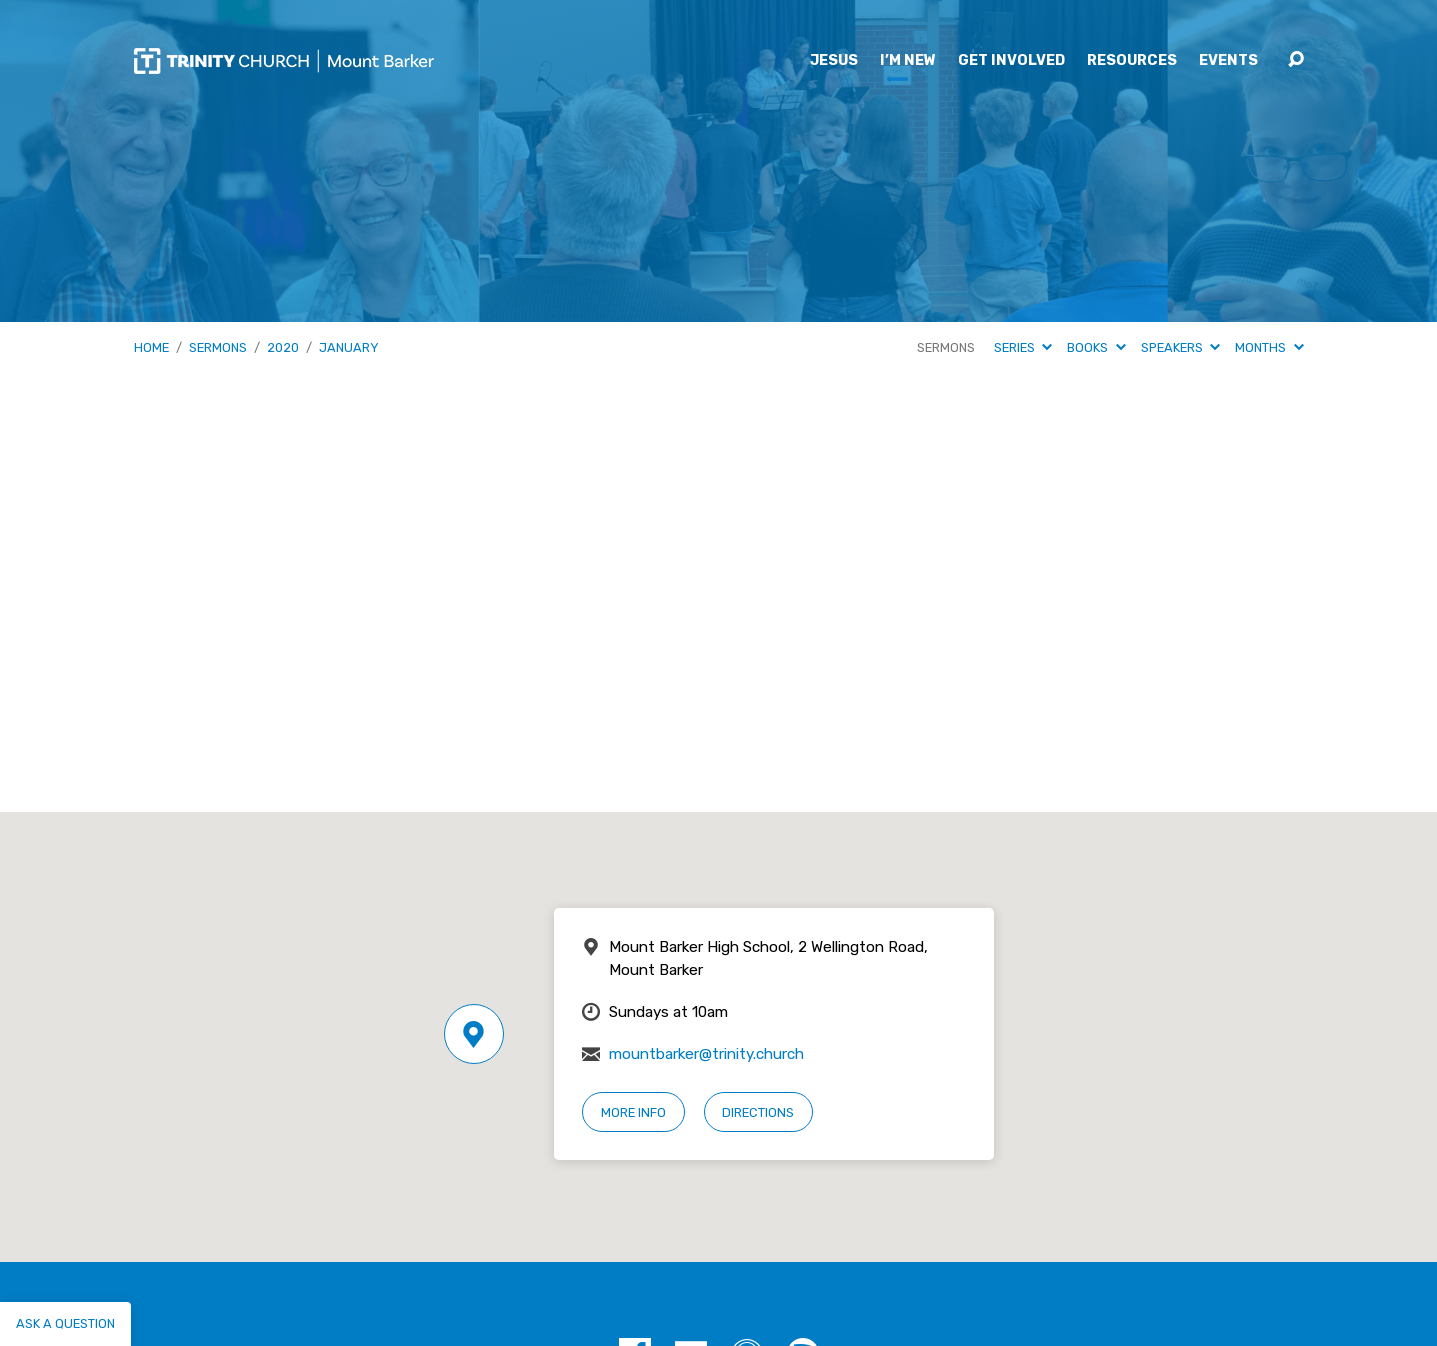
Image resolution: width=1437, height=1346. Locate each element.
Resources (1132, 61)
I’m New (908, 61)
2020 (283, 347)
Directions (758, 1112)
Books (1096, 347)
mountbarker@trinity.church (706, 1054)
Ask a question (65, 1323)
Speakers (1180, 347)
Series (1023, 347)
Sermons (218, 347)
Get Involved (1011, 61)
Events (1228, 61)
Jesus (834, 61)
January (349, 347)
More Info (633, 1112)
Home (151, 347)
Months (1269, 347)
